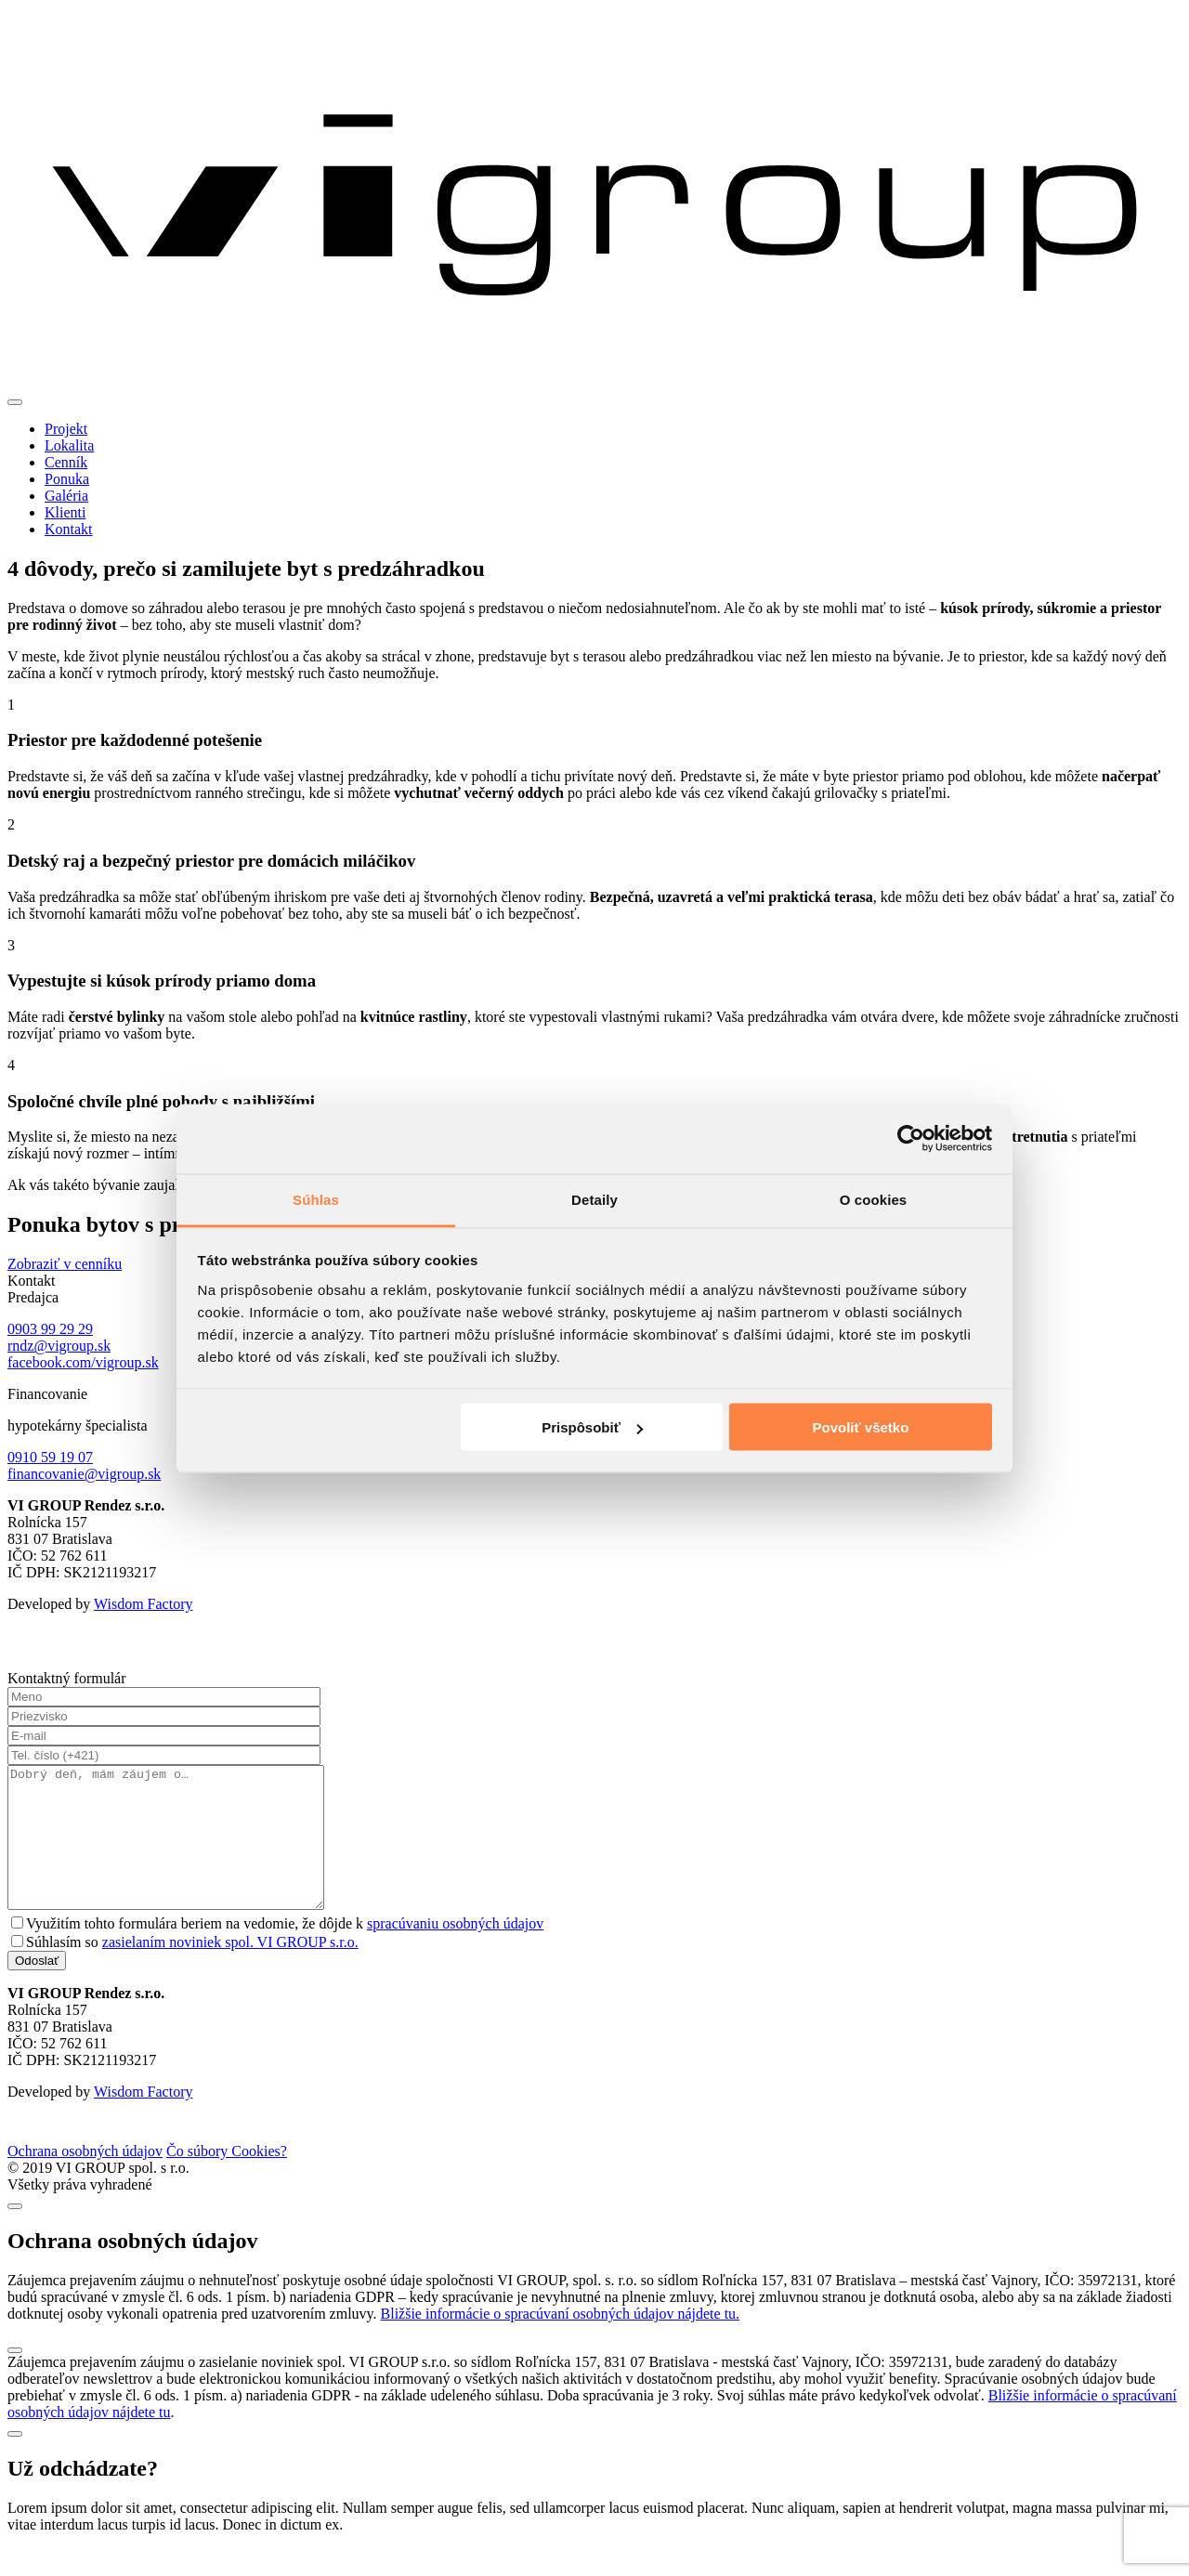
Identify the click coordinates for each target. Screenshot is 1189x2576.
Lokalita (69, 445)
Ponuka (67, 479)
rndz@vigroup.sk (59, 1345)
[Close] (14, 2234)
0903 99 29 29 (50, 1329)
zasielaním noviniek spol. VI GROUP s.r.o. (230, 1970)
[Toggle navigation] (14, 402)
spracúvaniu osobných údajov (455, 1951)
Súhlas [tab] (316, 1199)
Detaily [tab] (594, 1199)
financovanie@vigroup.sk (84, 1474)
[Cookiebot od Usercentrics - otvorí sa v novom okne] (911, 1139)
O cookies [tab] (874, 1199)
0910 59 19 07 (50, 1457)
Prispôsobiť (592, 1427)
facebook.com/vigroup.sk (83, 1362)
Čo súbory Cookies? (226, 2179)
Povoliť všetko (860, 1427)
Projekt (66, 429)
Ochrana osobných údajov (85, 2179)
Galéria (66, 495)
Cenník (66, 462)
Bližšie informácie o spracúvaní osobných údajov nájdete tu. (560, 2341)
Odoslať (37, 1988)
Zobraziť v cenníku (64, 1264)
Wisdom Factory (143, 1604)
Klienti (65, 512)
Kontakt (69, 529)
